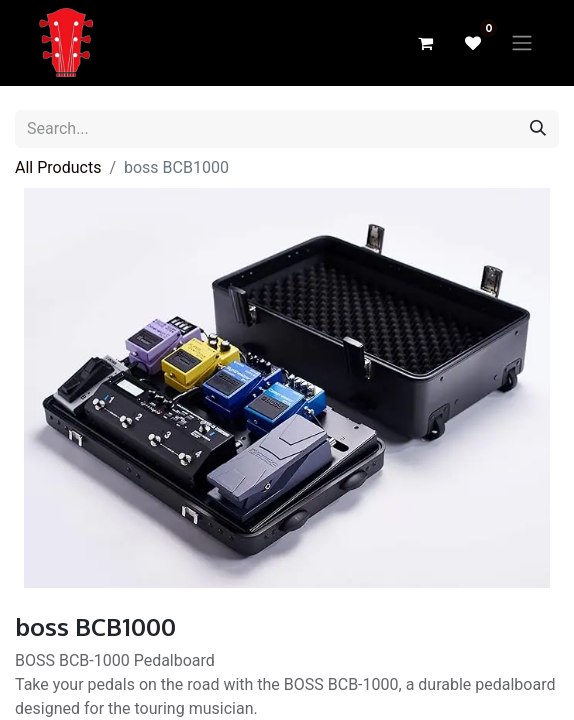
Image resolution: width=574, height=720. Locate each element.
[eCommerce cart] (425, 43)
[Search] (538, 129)
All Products (58, 167)
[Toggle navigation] (522, 43)
